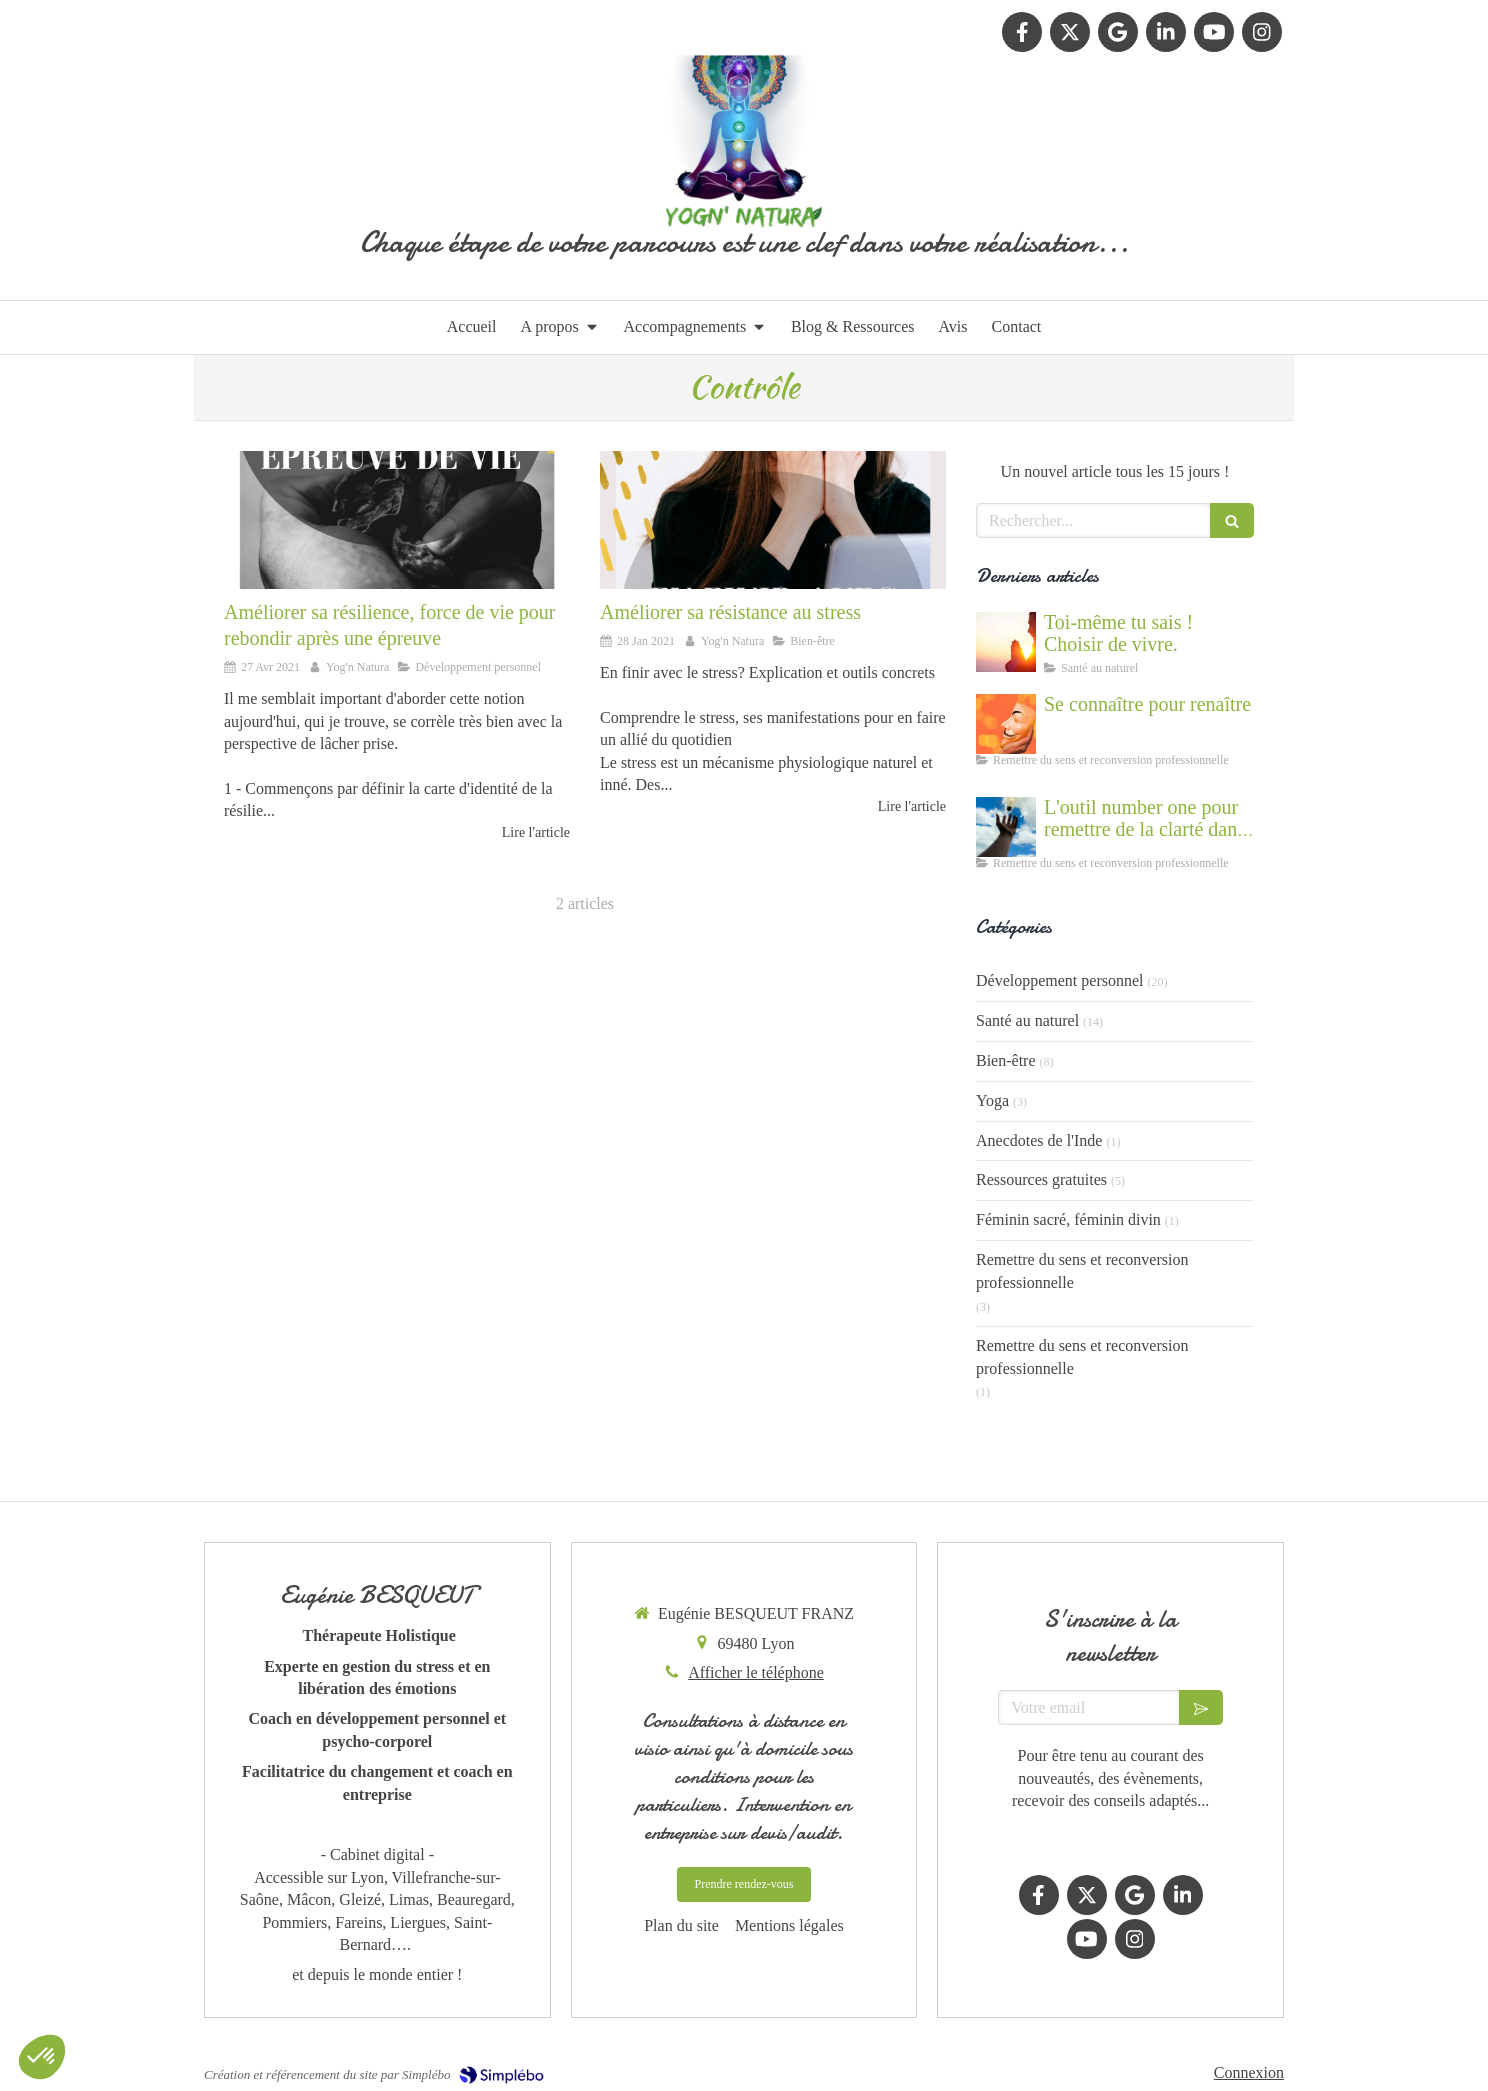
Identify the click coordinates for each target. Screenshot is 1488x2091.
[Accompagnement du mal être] (1006, 827)
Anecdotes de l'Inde (1039, 1140)
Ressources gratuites (1041, 1179)
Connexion (1249, 2072)
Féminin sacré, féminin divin (1068, 1219)
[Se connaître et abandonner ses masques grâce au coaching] (1006, 724)
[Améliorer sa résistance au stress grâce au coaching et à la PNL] (773, 520)
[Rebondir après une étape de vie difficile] (397, 520)
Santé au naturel (1027, 1020)
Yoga (992, 1100)
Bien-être (1006, 1060)
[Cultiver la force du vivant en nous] (1006, 642)
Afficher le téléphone (756, 1672)
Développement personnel (1060, 980)
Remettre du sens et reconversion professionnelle (1082, 1271)
